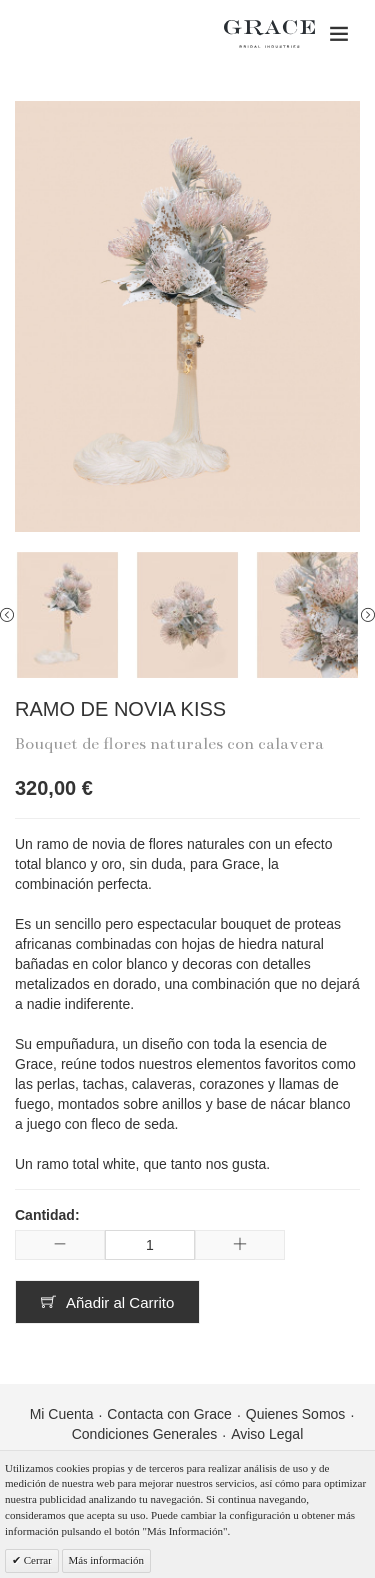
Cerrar (36, 1560)
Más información (106, 1560)
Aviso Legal (267, 1434)
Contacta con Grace (169, 1414)
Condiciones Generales (145, 1434)
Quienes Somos (296, 1414)
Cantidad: (47, 1215)
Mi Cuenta (62, 1414)
